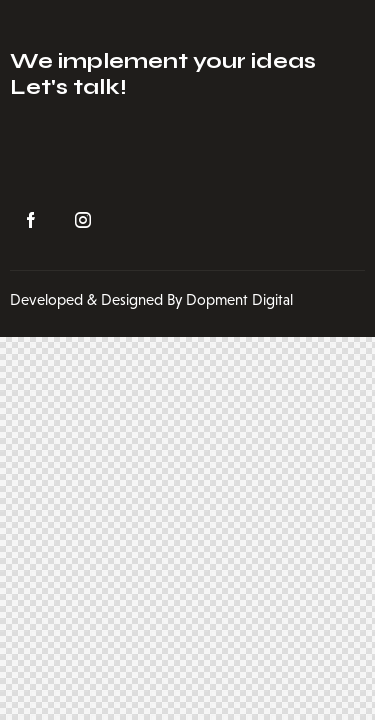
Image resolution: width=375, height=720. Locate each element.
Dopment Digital (239, 299)
